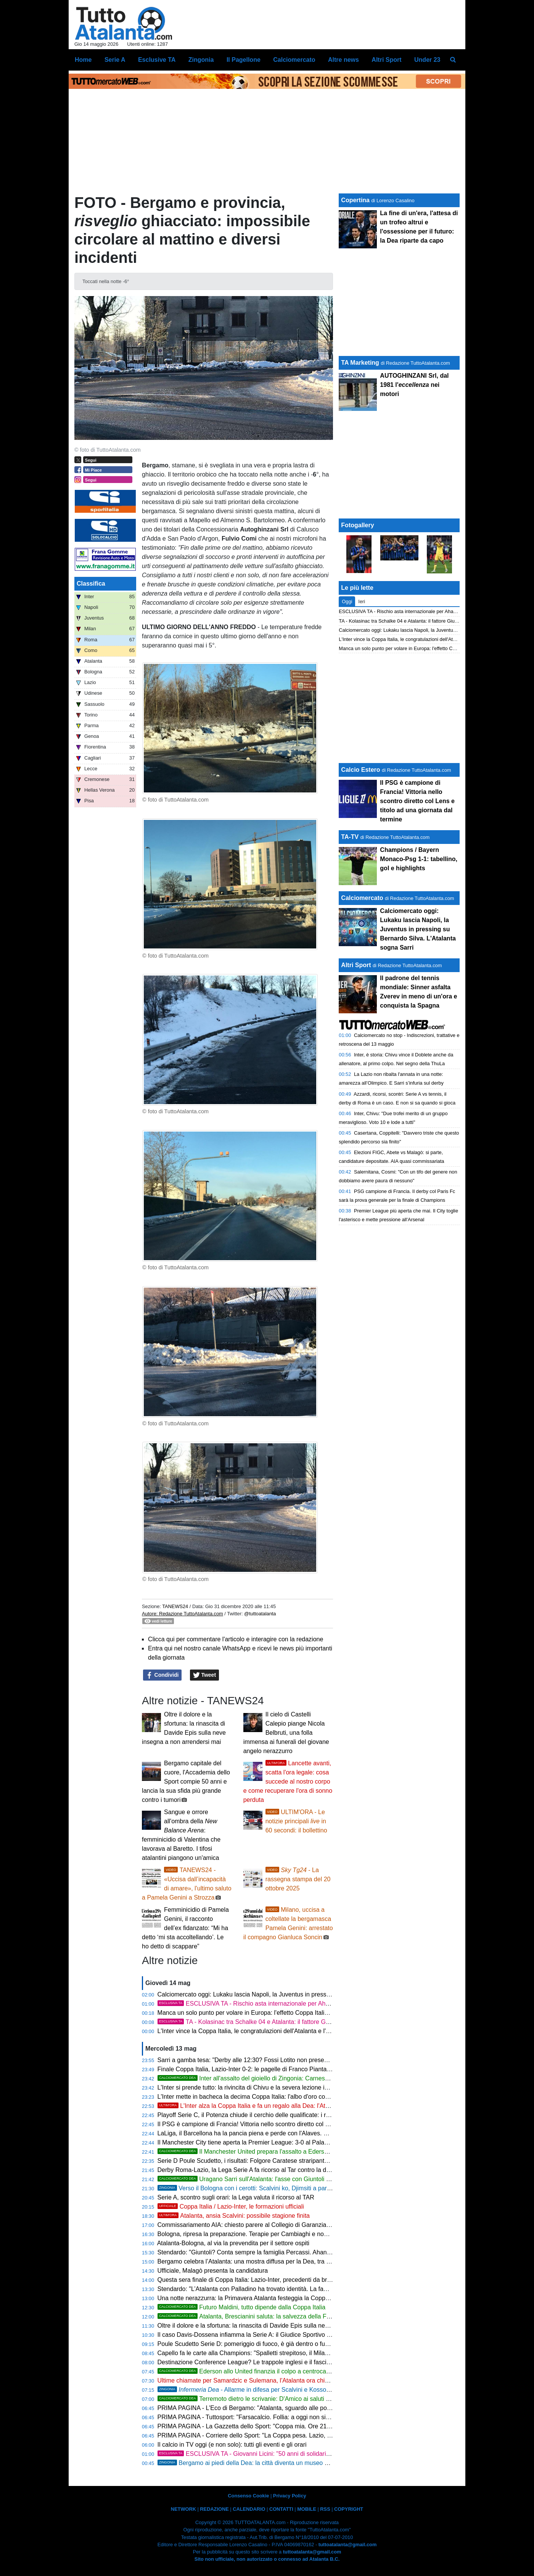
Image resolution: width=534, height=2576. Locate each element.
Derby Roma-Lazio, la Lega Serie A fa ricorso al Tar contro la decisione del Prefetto (270, 2170)
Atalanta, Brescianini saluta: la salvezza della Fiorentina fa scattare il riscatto (282, 2316)
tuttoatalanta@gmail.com (347, 2544)
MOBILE (306, 2509)
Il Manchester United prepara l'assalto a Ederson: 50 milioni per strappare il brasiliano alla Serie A (310, 2151)
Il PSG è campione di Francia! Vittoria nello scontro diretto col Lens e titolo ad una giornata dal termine (296, 2124)
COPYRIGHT (348, 2509)
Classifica (91, 583)
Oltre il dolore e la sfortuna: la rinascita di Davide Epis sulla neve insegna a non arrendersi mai (285, 2325)
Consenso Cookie (248, 2496)
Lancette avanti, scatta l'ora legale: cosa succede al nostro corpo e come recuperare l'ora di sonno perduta (287, 1781)
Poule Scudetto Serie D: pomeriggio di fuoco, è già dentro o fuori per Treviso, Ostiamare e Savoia (289, 2344)
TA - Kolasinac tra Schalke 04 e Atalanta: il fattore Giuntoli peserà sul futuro (273, 2022)
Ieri (361, 601)
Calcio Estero (360, 769)
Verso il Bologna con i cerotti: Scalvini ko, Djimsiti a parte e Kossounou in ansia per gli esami (293, 2188)
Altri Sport (356, 965)
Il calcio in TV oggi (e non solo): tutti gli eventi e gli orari (232, 2444)
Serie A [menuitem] (115, 59)
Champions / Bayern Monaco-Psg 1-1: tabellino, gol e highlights (418, 859)
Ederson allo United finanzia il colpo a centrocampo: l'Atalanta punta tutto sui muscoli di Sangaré (309, 2371)
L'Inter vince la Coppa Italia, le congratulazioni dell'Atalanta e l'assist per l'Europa (267, 2031)
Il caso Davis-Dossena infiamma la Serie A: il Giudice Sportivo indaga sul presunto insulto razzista (290, 2334)
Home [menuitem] (83, 59)
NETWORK (183, 2509)
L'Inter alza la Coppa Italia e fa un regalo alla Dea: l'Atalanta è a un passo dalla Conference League (303, 2106)
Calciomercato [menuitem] (294, 59)
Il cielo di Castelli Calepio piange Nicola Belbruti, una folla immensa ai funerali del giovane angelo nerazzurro (286, 1732)
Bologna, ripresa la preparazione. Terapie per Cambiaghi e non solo (249, 2234)
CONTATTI (281, 2509)
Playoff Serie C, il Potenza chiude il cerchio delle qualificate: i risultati (250, 2115)
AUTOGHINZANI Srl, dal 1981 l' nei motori (414, 384)
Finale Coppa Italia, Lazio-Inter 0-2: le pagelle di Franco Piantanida (249, 2069)
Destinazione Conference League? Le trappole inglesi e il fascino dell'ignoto (260, 2362)
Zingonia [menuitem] (201, 59)
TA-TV (350, 837)
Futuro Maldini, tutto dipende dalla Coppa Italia (242, 2307)
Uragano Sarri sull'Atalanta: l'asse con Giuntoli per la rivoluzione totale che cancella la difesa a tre (310, 2179)
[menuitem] (453, 60)
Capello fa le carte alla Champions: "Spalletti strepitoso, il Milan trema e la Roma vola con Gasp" (288, 2353)
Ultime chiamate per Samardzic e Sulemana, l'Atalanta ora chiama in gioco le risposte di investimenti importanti (308, 2380)
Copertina (355, 200)
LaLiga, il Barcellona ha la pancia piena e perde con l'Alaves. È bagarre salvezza (267, 2133)
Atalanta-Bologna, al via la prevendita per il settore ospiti (233, 2243)
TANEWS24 (175, 1606)
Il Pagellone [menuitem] (244, 59)
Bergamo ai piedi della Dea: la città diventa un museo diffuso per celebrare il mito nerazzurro (293, 2463)
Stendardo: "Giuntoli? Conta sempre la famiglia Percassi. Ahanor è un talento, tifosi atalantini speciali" (295, 2252)
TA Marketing (360, 362)
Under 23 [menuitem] (427, 59)
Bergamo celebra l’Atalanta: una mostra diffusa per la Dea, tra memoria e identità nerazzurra (282, 2261)
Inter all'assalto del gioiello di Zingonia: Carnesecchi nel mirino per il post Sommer (289, 2078)
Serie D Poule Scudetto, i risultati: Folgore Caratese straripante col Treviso (258, 2160)
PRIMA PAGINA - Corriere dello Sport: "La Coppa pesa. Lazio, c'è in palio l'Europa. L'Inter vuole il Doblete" (302, 2435)
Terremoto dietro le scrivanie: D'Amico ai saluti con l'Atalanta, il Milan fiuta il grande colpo (298, 2399)
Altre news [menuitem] (343, 59)
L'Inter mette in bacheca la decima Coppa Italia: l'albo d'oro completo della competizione (277, 2096)
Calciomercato (362, 898)
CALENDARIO (249, 2509)
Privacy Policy (289, 2496)
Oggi (347, 601)
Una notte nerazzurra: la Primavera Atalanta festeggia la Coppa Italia (250, 2298)
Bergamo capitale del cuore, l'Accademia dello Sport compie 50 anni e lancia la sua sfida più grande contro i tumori (186, 1781)
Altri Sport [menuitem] (386, 59)
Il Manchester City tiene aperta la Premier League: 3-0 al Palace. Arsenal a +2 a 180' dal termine (288, 2142)
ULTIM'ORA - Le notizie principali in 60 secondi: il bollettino (296, 1821)
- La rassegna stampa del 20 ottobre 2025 (298, 1879)
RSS (325, 2509)
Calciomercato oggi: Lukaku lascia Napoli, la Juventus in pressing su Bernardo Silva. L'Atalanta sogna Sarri (303, 1994)
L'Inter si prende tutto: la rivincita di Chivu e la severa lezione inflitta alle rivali (261, 2087)
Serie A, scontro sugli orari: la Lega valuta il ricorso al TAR (236, 2197)
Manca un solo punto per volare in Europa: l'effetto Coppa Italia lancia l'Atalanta (265, 2012)
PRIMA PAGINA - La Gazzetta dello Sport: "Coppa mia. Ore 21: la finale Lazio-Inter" (271, 2426)
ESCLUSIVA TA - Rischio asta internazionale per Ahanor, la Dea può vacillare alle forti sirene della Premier (315, 2003)
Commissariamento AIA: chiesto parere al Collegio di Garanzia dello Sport (257, 2225)
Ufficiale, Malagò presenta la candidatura (213, 2270)
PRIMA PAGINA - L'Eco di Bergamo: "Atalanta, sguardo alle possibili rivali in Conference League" (289, 2408)
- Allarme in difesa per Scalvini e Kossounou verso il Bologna (271, 2389)
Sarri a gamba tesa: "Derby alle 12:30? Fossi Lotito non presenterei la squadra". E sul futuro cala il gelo (297, 2060)
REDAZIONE (214, 2509)
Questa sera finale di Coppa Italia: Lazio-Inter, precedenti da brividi (248, 2280)
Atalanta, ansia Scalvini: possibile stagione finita (234, 2215)
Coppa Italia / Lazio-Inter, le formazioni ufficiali (231, 2206)
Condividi (162, 1675)
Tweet (204, 1675)
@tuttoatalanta (260, 1613)
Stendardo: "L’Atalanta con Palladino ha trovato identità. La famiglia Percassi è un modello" (281, 2289)
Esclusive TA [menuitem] (156, 59)
